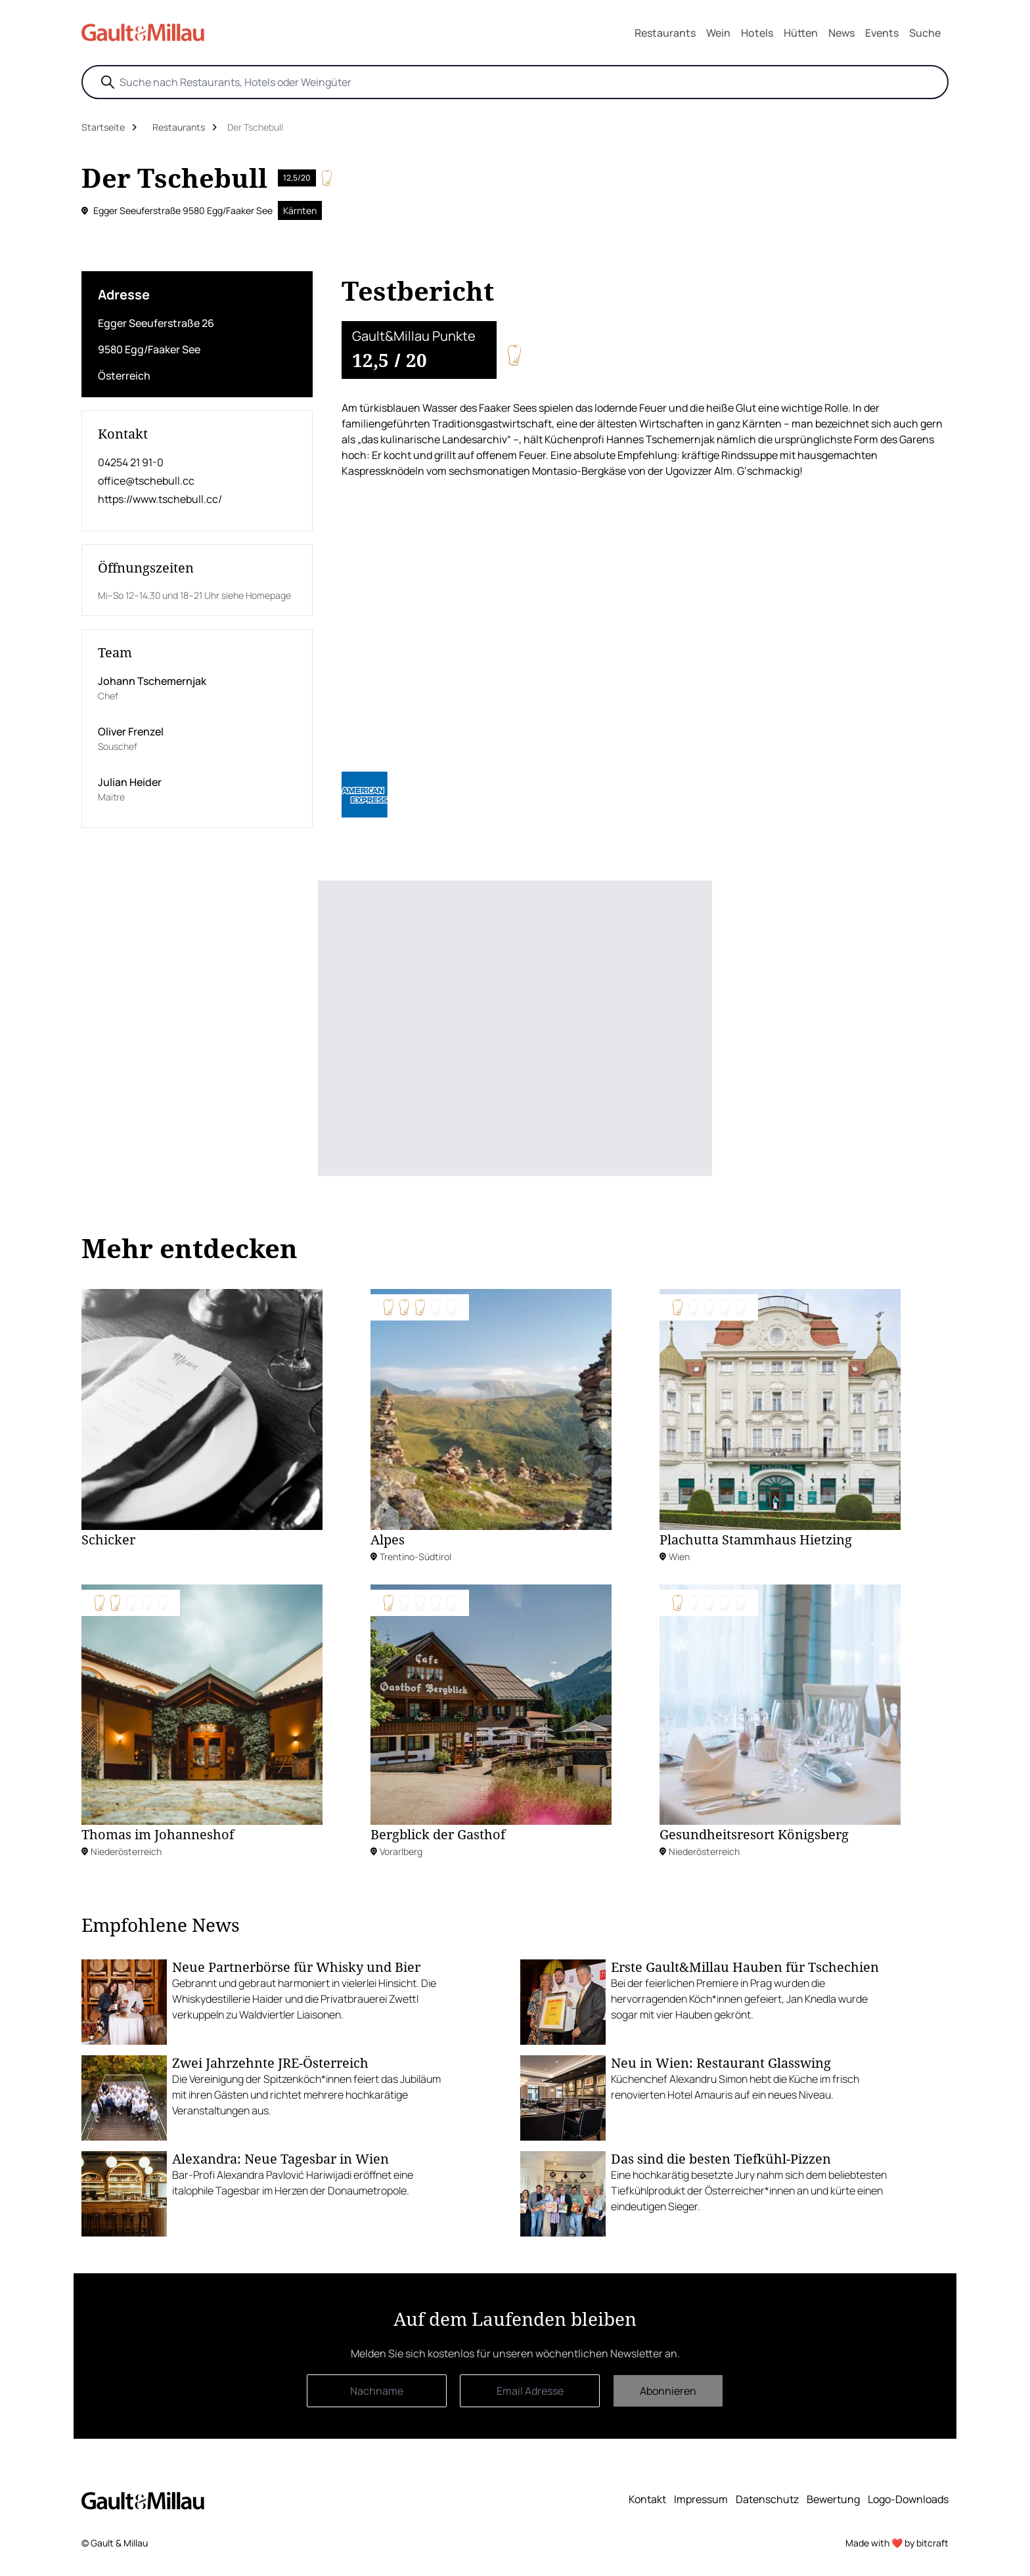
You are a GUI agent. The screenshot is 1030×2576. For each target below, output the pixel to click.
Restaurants (665, 33)
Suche (925, 33)
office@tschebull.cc (146, 480)
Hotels (757, 33)
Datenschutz (767, 2499)
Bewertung (833, 2499)
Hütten (801, 33)
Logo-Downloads (908, 2499)
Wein (718, 33)
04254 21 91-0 (131, 462)
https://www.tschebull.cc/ (160, 499)
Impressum (701, 2499)
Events (882, 33)
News (841, 33)
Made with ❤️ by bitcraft (897, 2543)
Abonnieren (668, 2391)
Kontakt (647, 2499)
